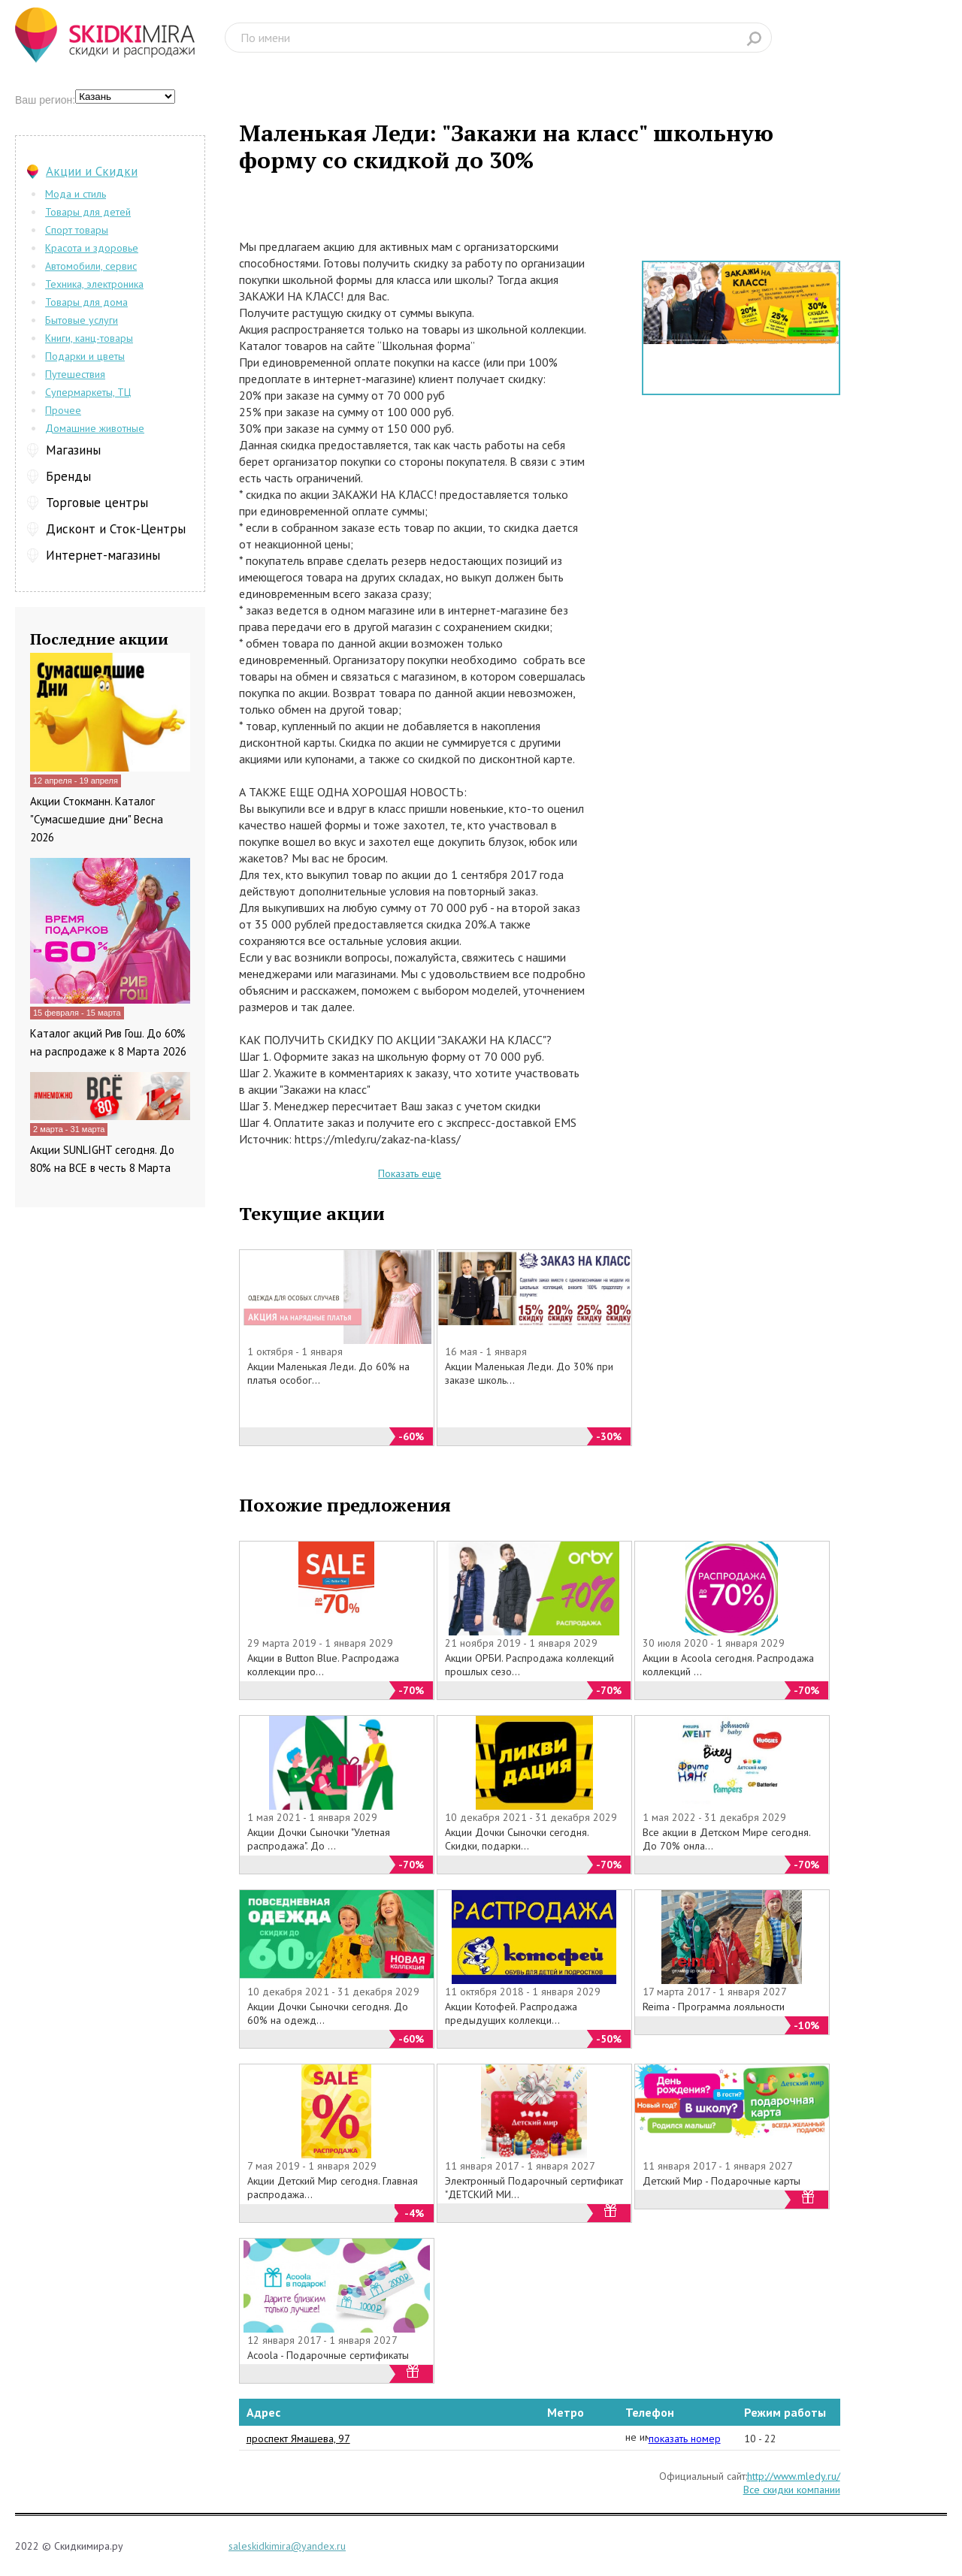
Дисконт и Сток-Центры (116, 529)
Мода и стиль (75, 194)
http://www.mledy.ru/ (793, 2476)
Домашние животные (94, 428)
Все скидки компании (791, 2489)
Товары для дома (86, 302)
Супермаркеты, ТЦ (88, 392)
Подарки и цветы (85, 356)
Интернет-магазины (103, 555)
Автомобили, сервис (91, 266)
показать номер (685, 2438)
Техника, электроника (94, 284)
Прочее (63, 410)
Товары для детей (88, 212)
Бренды (68, 476)
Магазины (73, 450)
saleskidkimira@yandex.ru (287, 2546)
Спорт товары (76, 230)
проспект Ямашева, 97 (298, 2438)
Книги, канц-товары (89, 338)
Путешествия (75, 374)
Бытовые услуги (81, 320)
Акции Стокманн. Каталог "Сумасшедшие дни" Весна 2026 (96, 819)
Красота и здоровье (91, 248)
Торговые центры (97, 502)
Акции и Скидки (92, 171)
